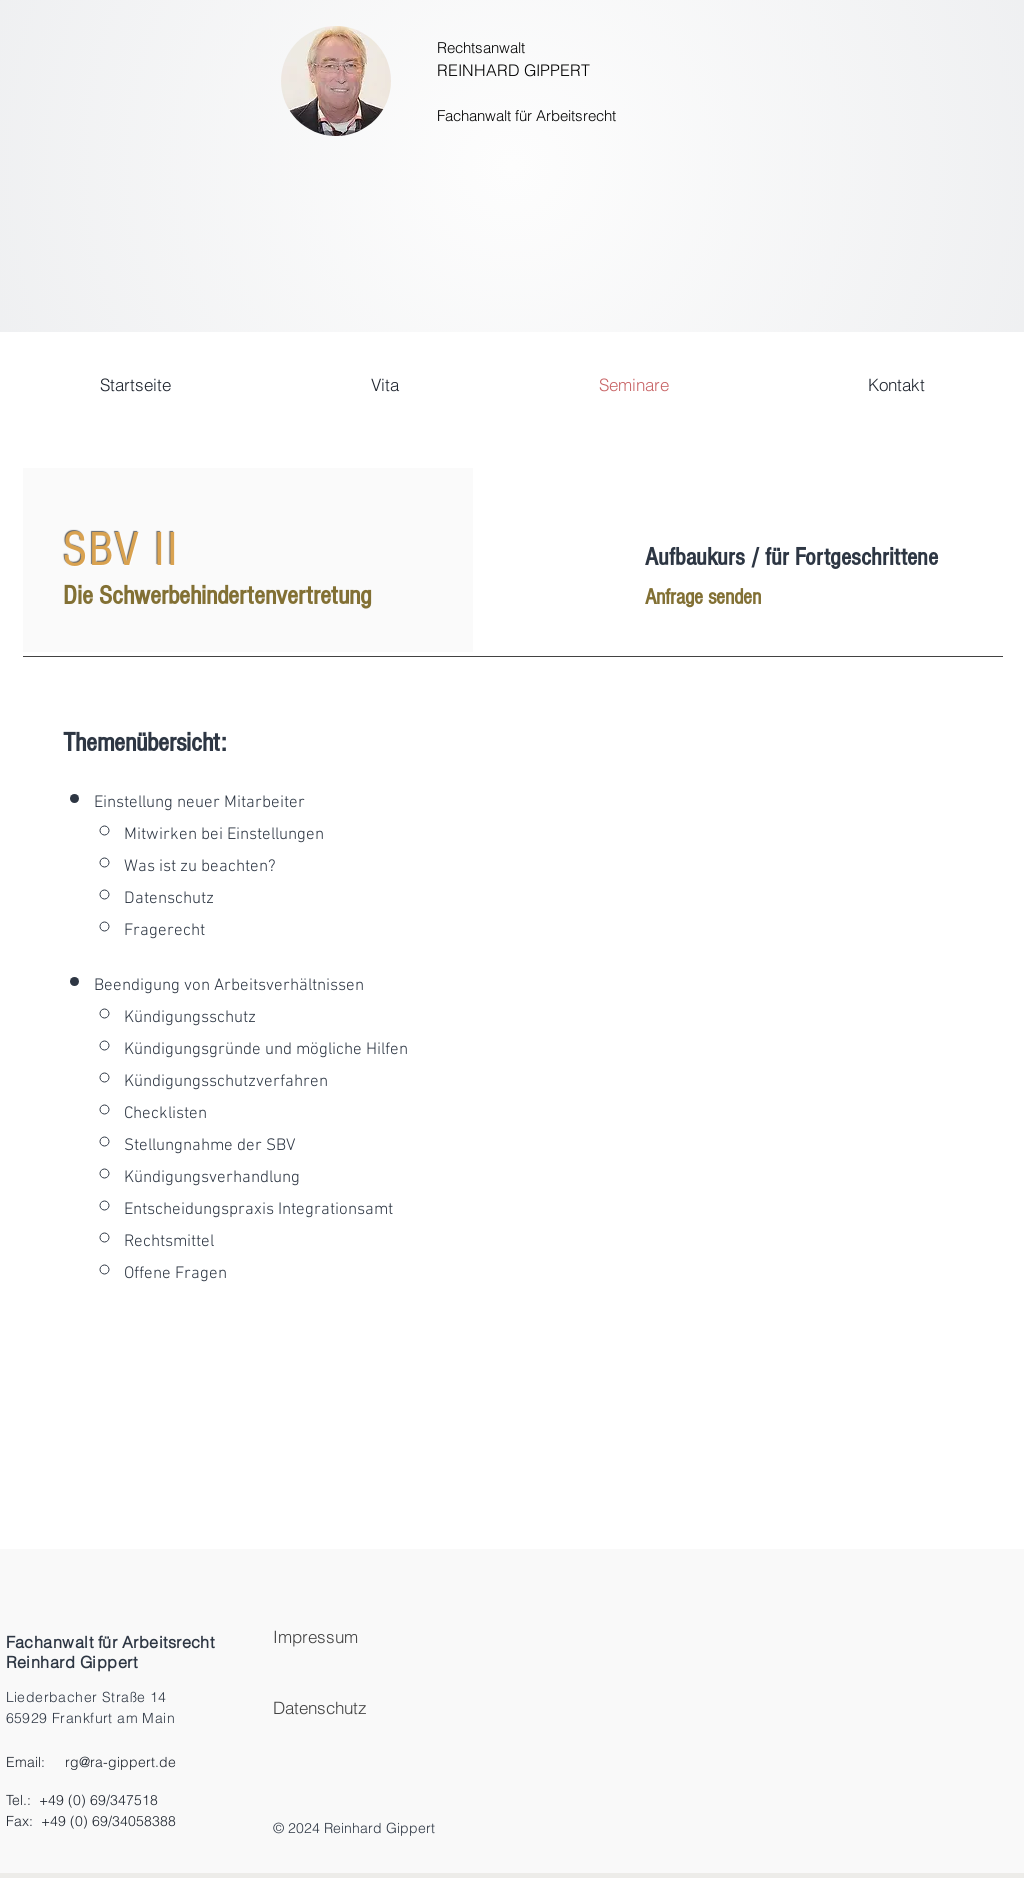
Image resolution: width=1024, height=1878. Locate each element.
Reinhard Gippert (72, 1662)
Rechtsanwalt (481, 47)
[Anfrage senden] (733, 598)
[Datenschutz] (408, 1707)
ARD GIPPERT (538, 70)
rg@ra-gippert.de (120, 1762)
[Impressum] (408, 1636)
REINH (461, 70)
